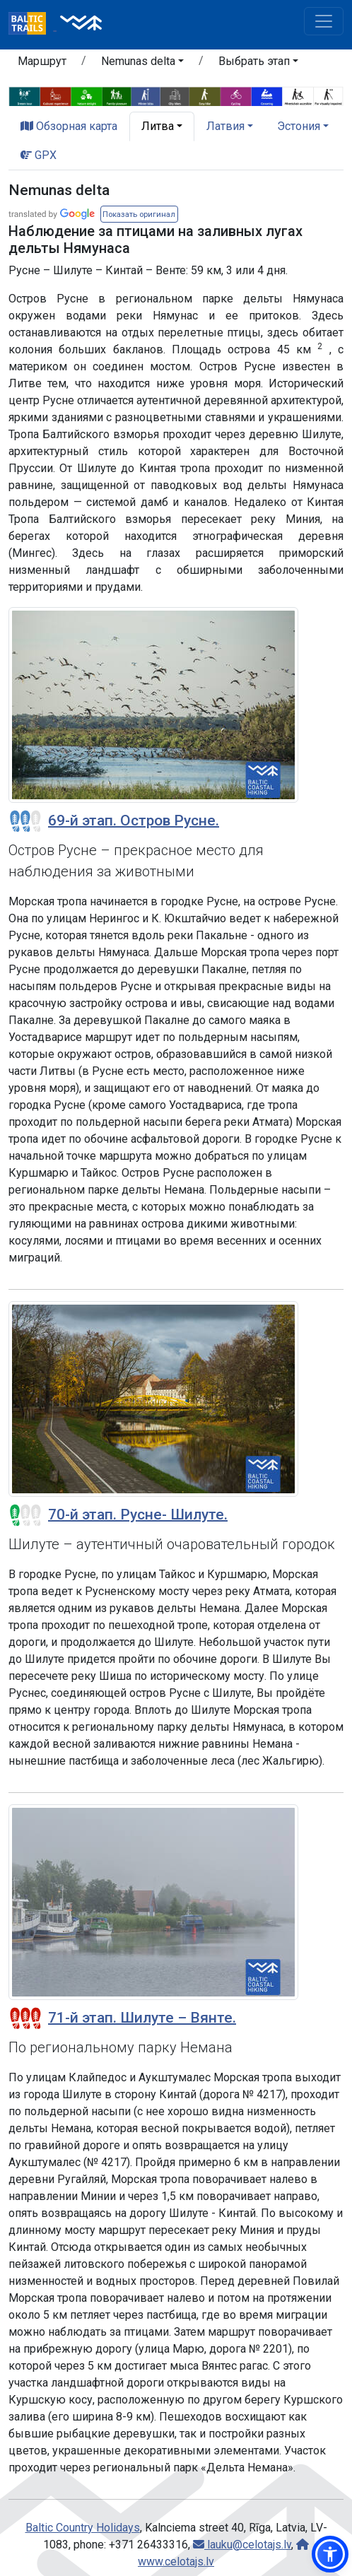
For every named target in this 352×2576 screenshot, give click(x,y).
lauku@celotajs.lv (242, 2544)
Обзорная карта (68, 126)
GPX (38, 155)
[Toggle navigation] (324, 21)
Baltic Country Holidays (82, 2527)
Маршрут (42, 61)
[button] (142, 63)
